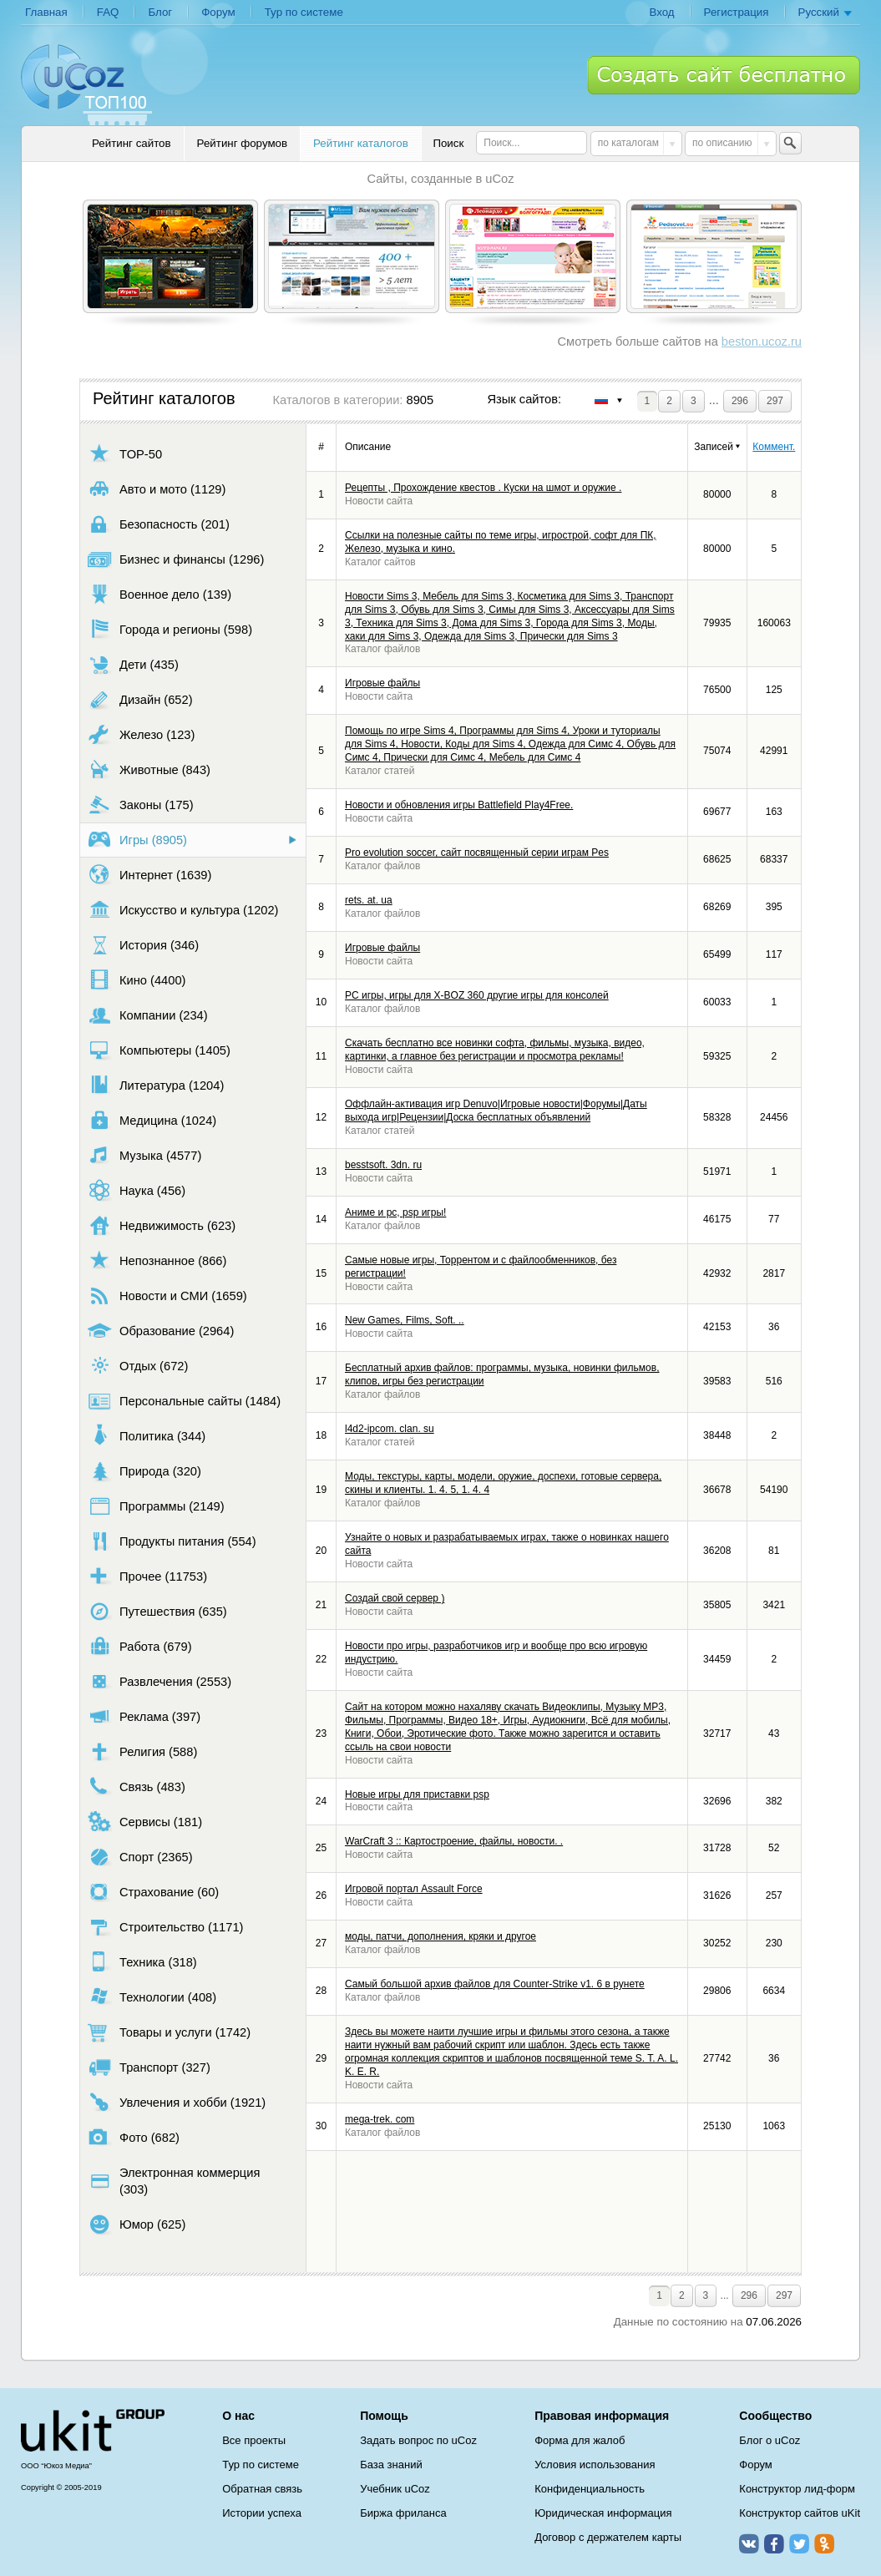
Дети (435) (133, 664)
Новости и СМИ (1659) (167, 1295)
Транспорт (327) (149, 2067)
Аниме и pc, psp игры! (395, 1212)
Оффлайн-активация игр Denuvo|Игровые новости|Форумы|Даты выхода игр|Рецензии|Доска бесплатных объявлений (496, 1110)
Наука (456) (136, 1190)
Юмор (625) (136, 2224)
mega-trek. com (379, 2119)
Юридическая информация (602, 2513)
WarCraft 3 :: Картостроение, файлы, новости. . (454, 1841)
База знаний (391, 2464)
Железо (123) (141, 734)
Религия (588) (142, 1751)
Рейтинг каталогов (360, 143)
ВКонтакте (749, 2543)
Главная (46, 12)
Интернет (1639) (149, 875)
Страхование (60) (153, 1892)
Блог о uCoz (769, 2440)
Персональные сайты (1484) (184, 1401)
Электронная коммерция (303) (174, 2181)
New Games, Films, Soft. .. (404, 1320)
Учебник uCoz (395, 2488)
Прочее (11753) (147, 1576)
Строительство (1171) (165, 1927)
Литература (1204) (156, 1085)
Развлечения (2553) (159, 1681)
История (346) (143, 945)
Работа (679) (140, 1646)
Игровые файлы (382, 683)
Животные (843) (149, 769)
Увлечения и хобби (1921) (177, 2102)
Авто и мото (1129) (156, 489)
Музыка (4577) (144, 1155)
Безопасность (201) (159, 524)
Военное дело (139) (159, 594)
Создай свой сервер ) (394, 1598)
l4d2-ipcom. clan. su (389, 1429)
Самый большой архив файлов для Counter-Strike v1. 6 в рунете (495, 1984)
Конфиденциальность (589, 2488)
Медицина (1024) (152, 1120)
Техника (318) (142, 1962)
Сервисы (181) (145, 1821)
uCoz (93, 2430)
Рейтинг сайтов (131, 143)
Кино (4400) (136, 980)
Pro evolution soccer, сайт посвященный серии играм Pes (477, 852)
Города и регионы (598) (170, 629)
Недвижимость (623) (161, 1225)
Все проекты (254, 2440)
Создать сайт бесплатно (723, 75)
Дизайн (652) (140, 699)
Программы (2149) (156, 1506)
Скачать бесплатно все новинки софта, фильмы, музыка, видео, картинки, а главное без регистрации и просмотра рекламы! (495, 1049)
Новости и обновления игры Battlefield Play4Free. (459, 805)
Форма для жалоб (579, 2440)
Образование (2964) (161, 1330)
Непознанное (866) (157, 1260)
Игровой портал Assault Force (414, 1889)
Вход (661, 12)
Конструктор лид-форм (797, 2488)
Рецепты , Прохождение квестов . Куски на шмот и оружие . (483, 487)
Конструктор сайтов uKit (799, 2513)
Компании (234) (148, 1015)
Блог (160, 12)
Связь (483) (136, 1786)
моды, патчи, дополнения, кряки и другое (440, 1936)
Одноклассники (824, 2543)
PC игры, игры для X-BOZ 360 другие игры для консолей (477, 995)
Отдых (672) (138, 1366)
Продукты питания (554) (172, 1541)
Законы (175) (141, 804)
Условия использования (594, 2464)
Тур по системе (304, 12)
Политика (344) (146, 1436)
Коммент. (773, 447)
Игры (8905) (137, 839)
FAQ (108, 12)
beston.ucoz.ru (762, 341)
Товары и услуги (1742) (169, 2032)
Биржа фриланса (403, 2513)
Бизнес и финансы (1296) (176, 559)
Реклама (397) (144, 1716)
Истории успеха (261, 2513)
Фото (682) (134, 2137)
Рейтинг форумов (242, 143)
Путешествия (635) (157, 1611)
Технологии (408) (152, 1997)
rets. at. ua (368, 900)
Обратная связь (262, 2488)
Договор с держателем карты (607, 2537)
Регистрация (736, 12)
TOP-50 (125, 454)
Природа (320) (144, 1471)
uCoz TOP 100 (86, 84)
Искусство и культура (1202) (183, 910)
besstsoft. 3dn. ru (383, 1165)
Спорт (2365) (140, 1857)
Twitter (799, 2543)
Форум (218, 12)
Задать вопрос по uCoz (418, 2440)
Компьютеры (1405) (159, 1050)
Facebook (774, 2543)
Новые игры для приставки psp (417, 1794)
